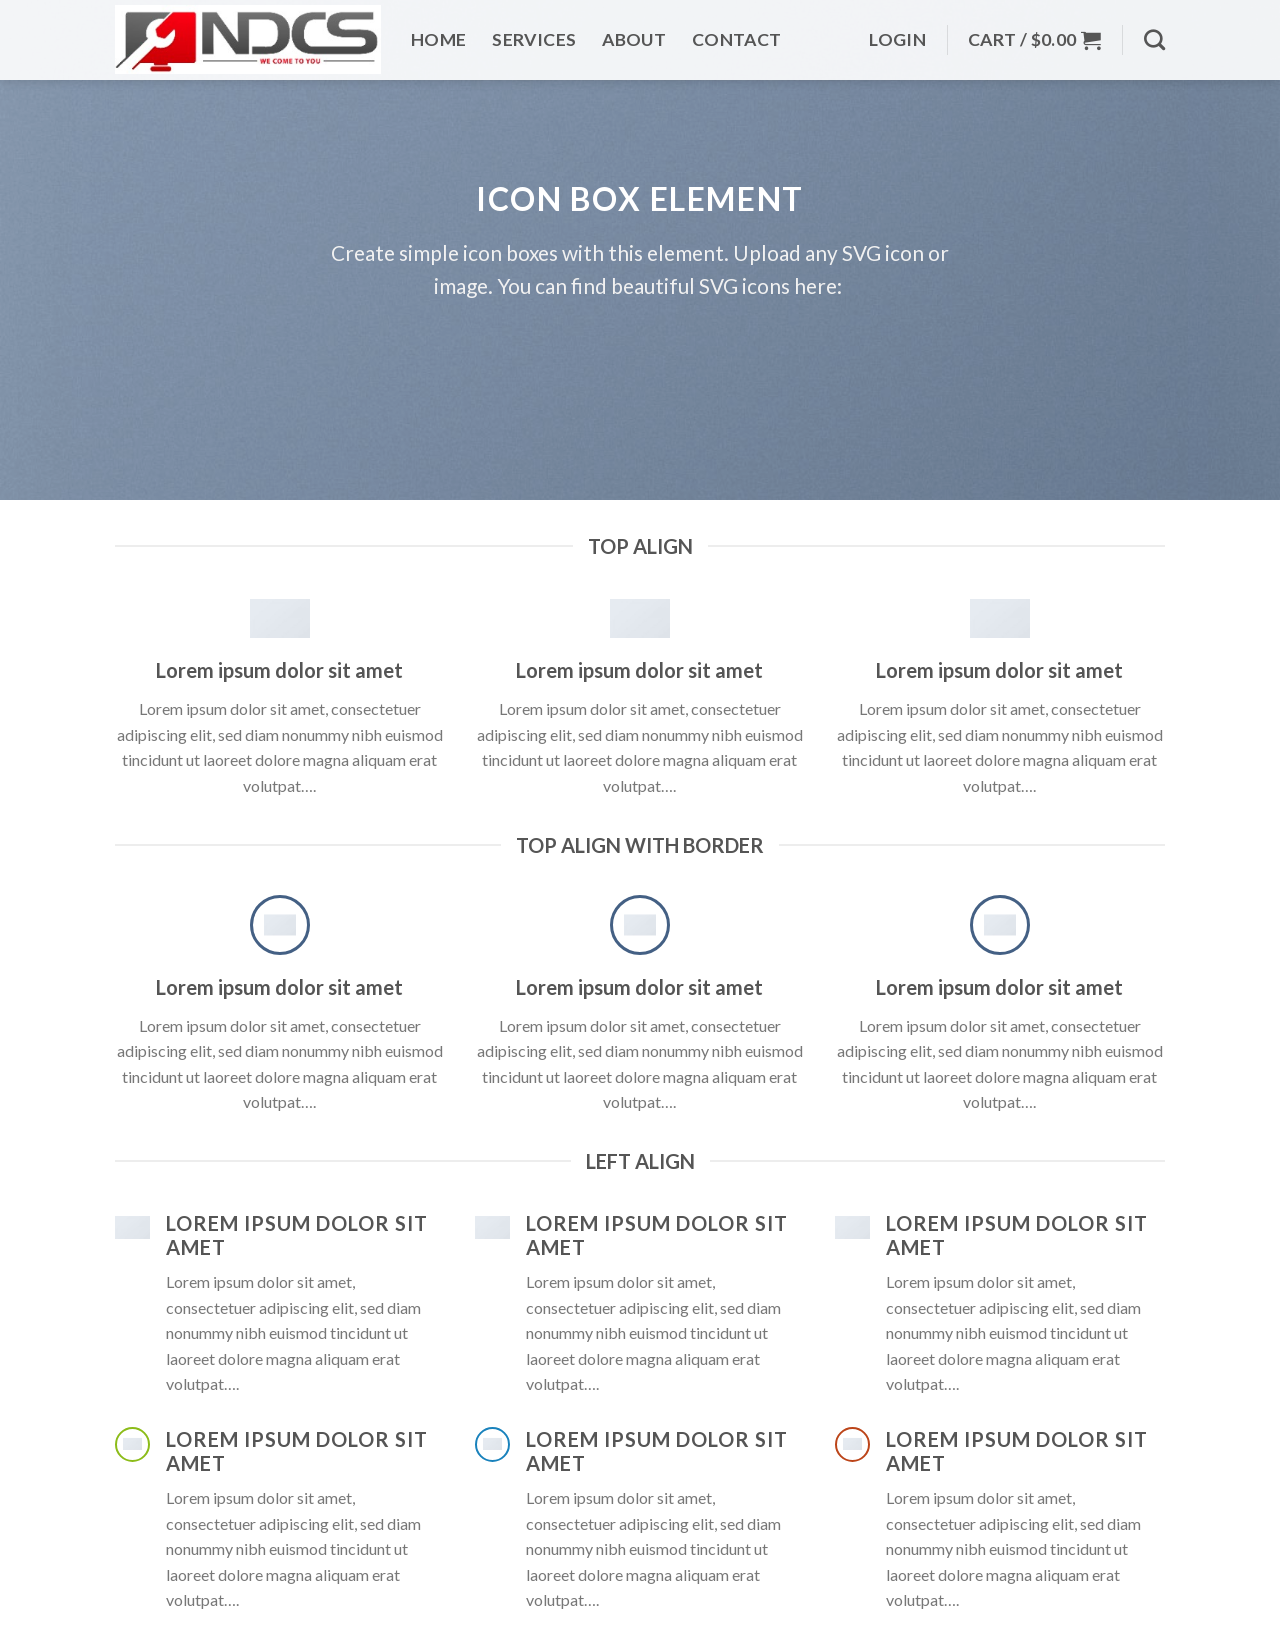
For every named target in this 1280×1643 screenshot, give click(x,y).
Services (534, 36)
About (634, 36)
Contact (736, 36)
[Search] (1154, 36)
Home (438, 36)
